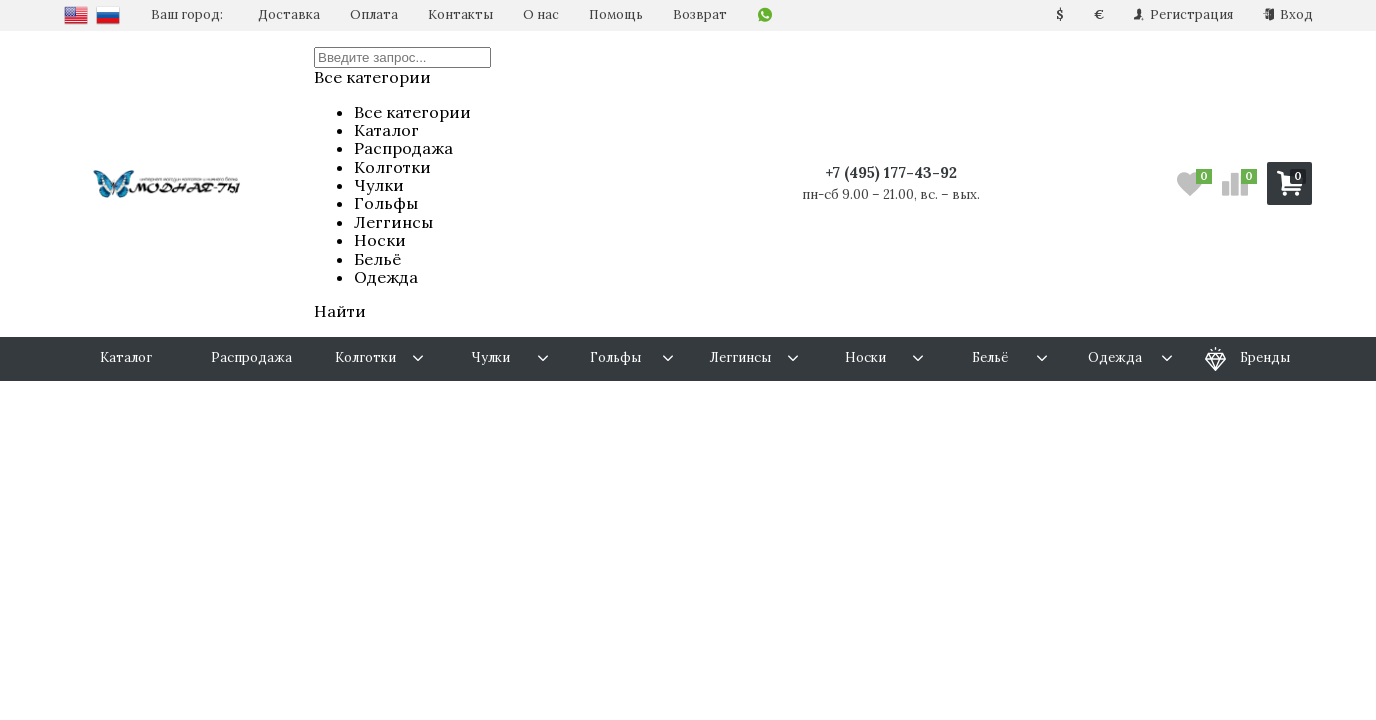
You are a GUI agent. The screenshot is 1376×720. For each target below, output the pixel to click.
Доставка (289, 14)
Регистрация (1183, 14)
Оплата (374, 14)
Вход (1288, 14)
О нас (541, 14)
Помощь (616, 14)
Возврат (700, 14)
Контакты (460, 14)
